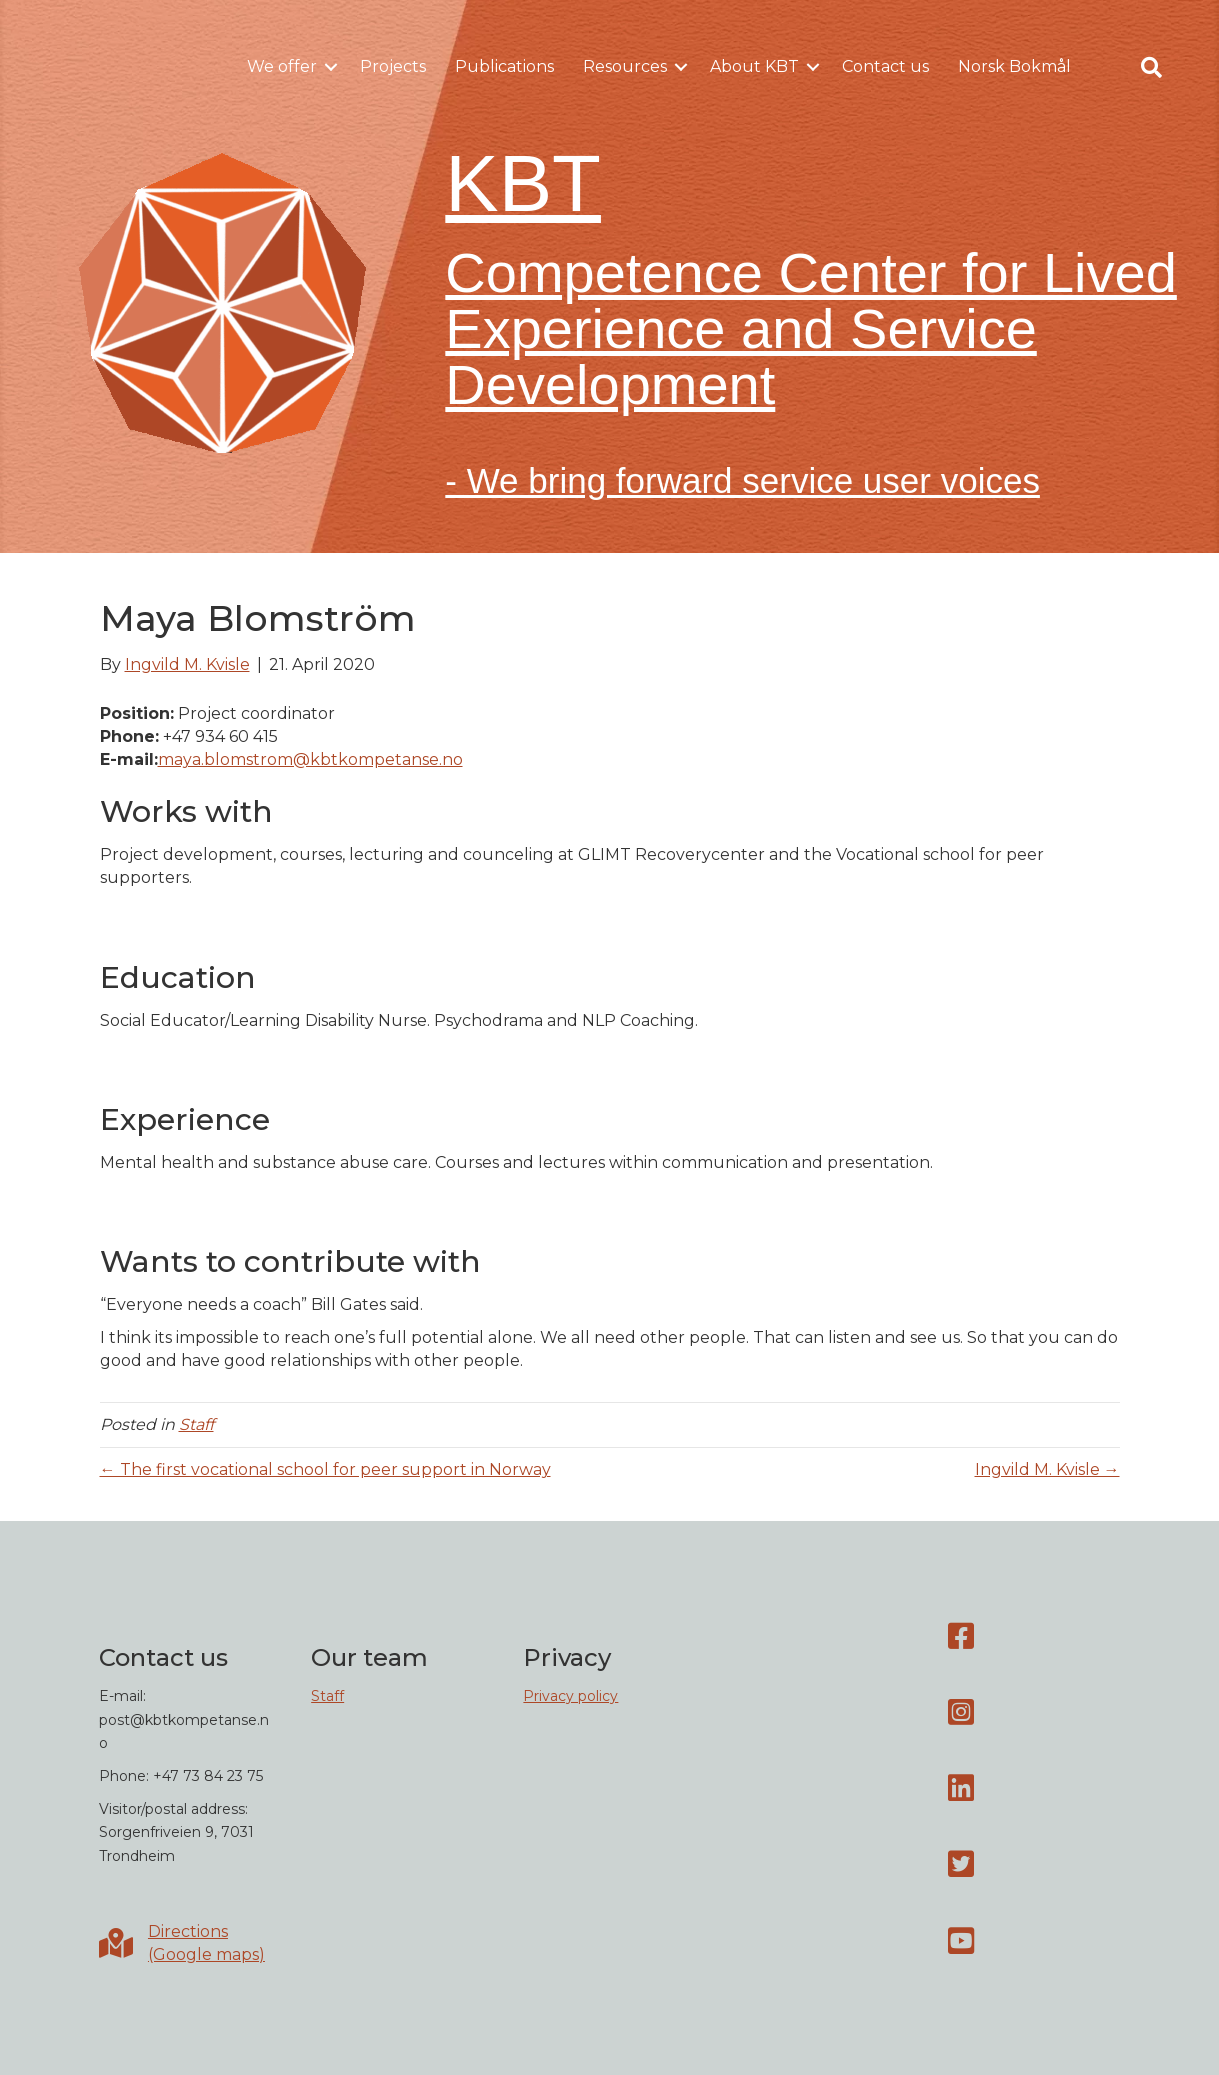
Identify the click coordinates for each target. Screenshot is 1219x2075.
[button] (331, 67)
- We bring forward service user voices (742, 480)
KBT (523, 183)
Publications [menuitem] (504, 66)
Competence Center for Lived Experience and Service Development (811, 328)
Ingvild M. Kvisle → (1047, 1469)
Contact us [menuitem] (885, 66)
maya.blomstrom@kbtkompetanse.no (310, 759)
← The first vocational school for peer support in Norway (325, 1469)
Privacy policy (570, 1696)
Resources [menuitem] (625, 66)
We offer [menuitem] (282, 66)
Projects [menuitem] (393, 66)
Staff (196, 1424)
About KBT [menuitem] (754, 66)
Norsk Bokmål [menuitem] (1014, 66)
